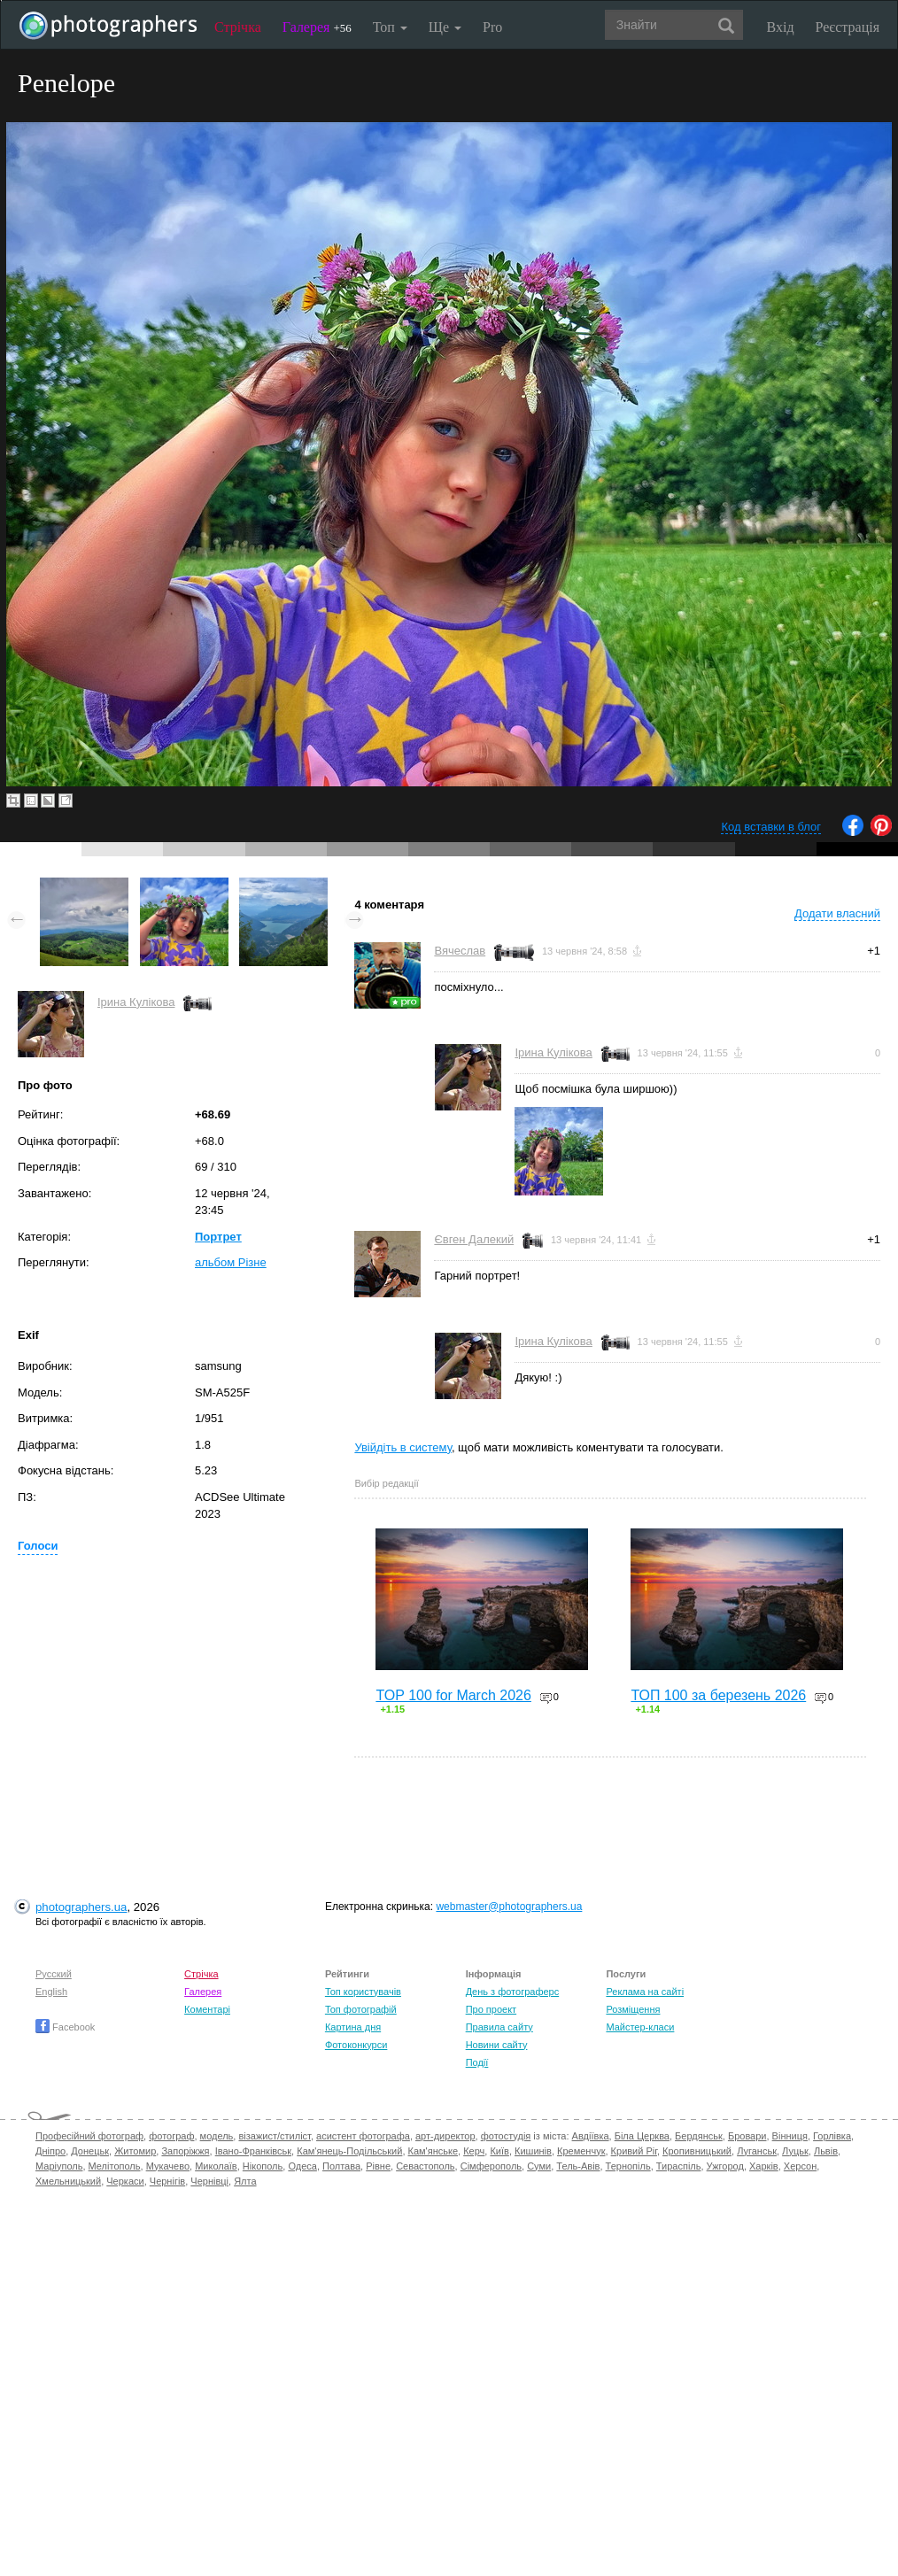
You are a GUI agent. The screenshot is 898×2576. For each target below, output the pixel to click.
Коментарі (207, 2009)
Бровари (747, 2136)
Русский (53, 1974)
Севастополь (425, 2166)
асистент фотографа (363, 2136)
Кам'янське (433, 2151)
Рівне (378, 2166)
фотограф (171, 2136)
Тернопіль (628, 2166)
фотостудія (506, 2136)
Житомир (135, 2151)
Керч (473, 2151)
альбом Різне (231, 1262)
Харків (763, 2166)
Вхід (780, 27)
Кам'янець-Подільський (349, 2151)
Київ (499, 2151)
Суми (539, 2166)
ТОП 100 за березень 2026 (718, 1695)
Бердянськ (699, 2136)
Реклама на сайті (645, 1991)
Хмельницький (68, 2181)
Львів (826, 2151)
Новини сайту (497, 2044)
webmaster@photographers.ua (509, 1906)
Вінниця (790, 2136)
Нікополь (263, 2166)
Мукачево (168, 2166)
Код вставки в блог (771, 826)
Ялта (245, 2181)
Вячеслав (459, 950)
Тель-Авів (578, 2166)
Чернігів (167, 2181)
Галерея (317, 27)
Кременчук (581, 2151)
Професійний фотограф (89, 2136)
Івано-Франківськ (253, 2151)
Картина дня (353, 2027)
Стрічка (237, 27)
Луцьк (795, 2151)
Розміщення (633, 2009)
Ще (445, 27)
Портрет (218, 1236)
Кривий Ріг (634, 2151)
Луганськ (757, 2151)
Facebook (65, 2027)
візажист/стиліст (274, 2136)
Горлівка (832, 2136)
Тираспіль (678, 2166)
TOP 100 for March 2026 (453, 1695)
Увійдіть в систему (403, 1447)
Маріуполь (58, 2166)
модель (217, 2136)
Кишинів (533, 2151)
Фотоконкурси (356, 2044)
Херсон (800, 2166)
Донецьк (90, 2151)
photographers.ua (81, 1907)
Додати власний (837, 913)
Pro (492, 27)
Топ (390, 27)
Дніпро (50, 2151)
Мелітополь (115, 2166)
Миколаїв (216, 2166)
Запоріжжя (185, 2151)
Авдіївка (590, 2136)
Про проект (491, 2009)
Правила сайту (499, 2027)
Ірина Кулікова (135, 1002)
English (51, 1991)
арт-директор (445, 2136)
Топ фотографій (361, 2009)
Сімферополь (491, 2166)
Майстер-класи (640, 2027)
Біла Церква (642, 2136)
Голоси (38, 1545)
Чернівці (209, 2181)
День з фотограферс (513, 1991)
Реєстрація (847, 27)
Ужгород (725, 2166)
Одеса (302, 2166)
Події (477, 2062)
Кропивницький (697, 2151)
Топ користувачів (363, 1991)
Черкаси (124, 2181)
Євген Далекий (474, 1239)
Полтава (341, 2166)
